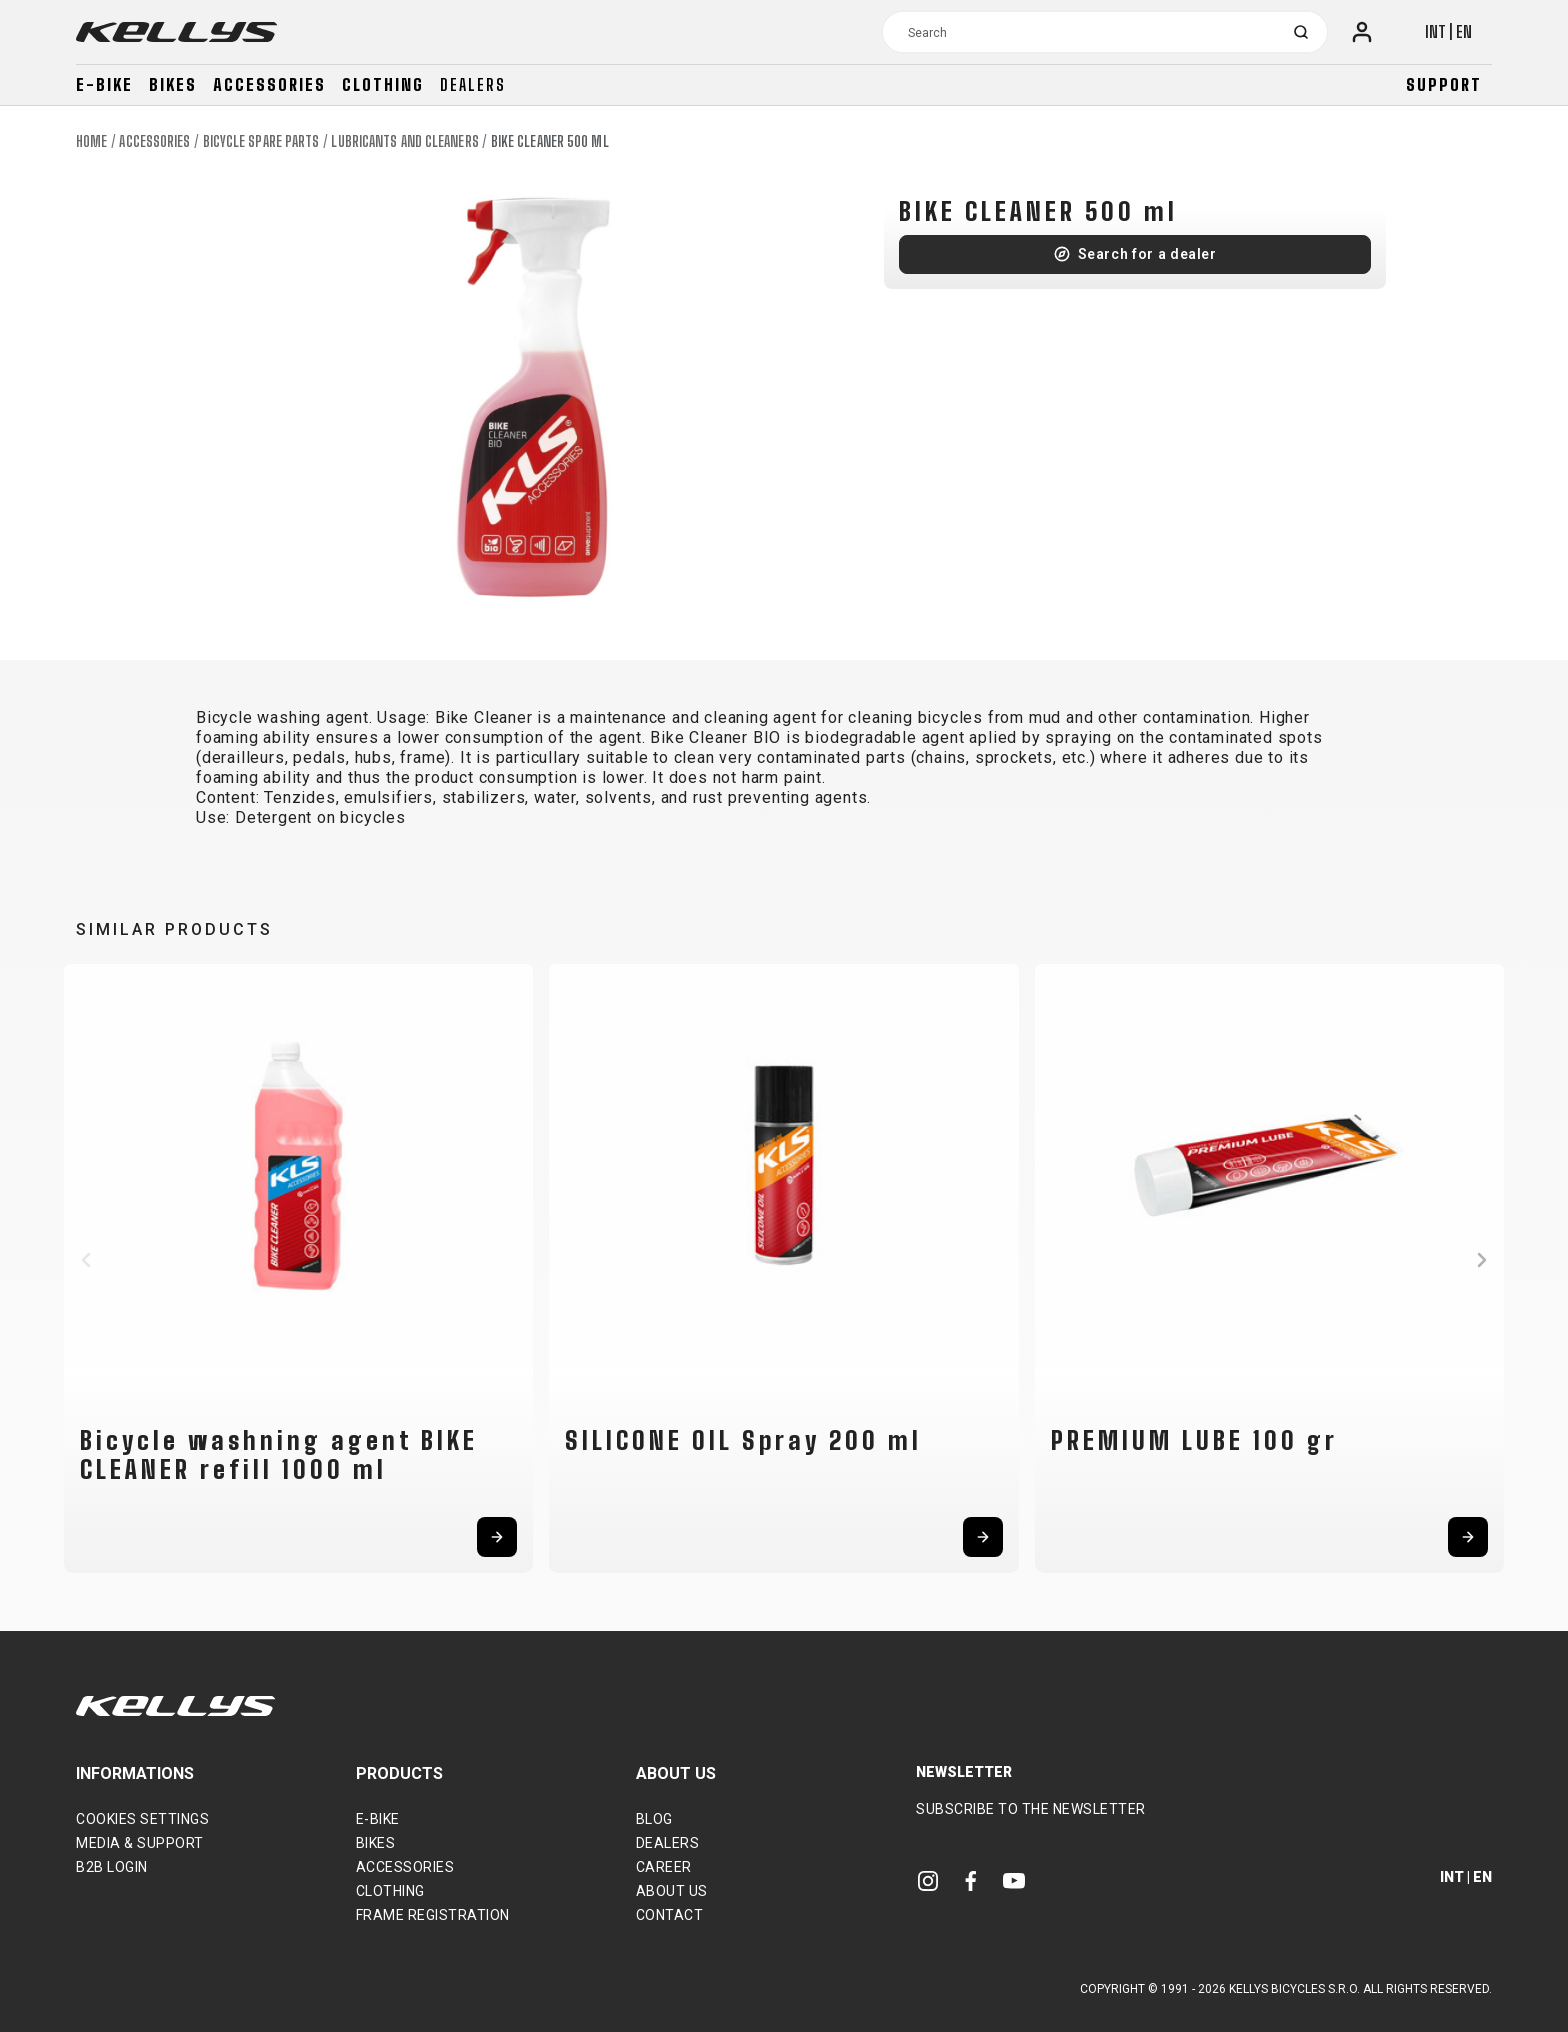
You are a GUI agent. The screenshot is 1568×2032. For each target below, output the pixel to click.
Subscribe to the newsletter (1031, 1809)
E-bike (104, 84)
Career (664, 1867)
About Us (672, 1891)
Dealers (473, 84)
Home (91, 141)
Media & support (140, 1843)
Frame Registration (433, 1915)
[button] (86, 1260)
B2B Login (112, 1867)
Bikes (173, 84)
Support (1444, 84)
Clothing (383, 84)
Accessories (269, 84)
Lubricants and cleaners (404, 141)
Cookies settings (142, 1819)
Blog (654, 1819)
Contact (670, 1915)
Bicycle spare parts (261, 141)
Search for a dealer (1147, 254)
